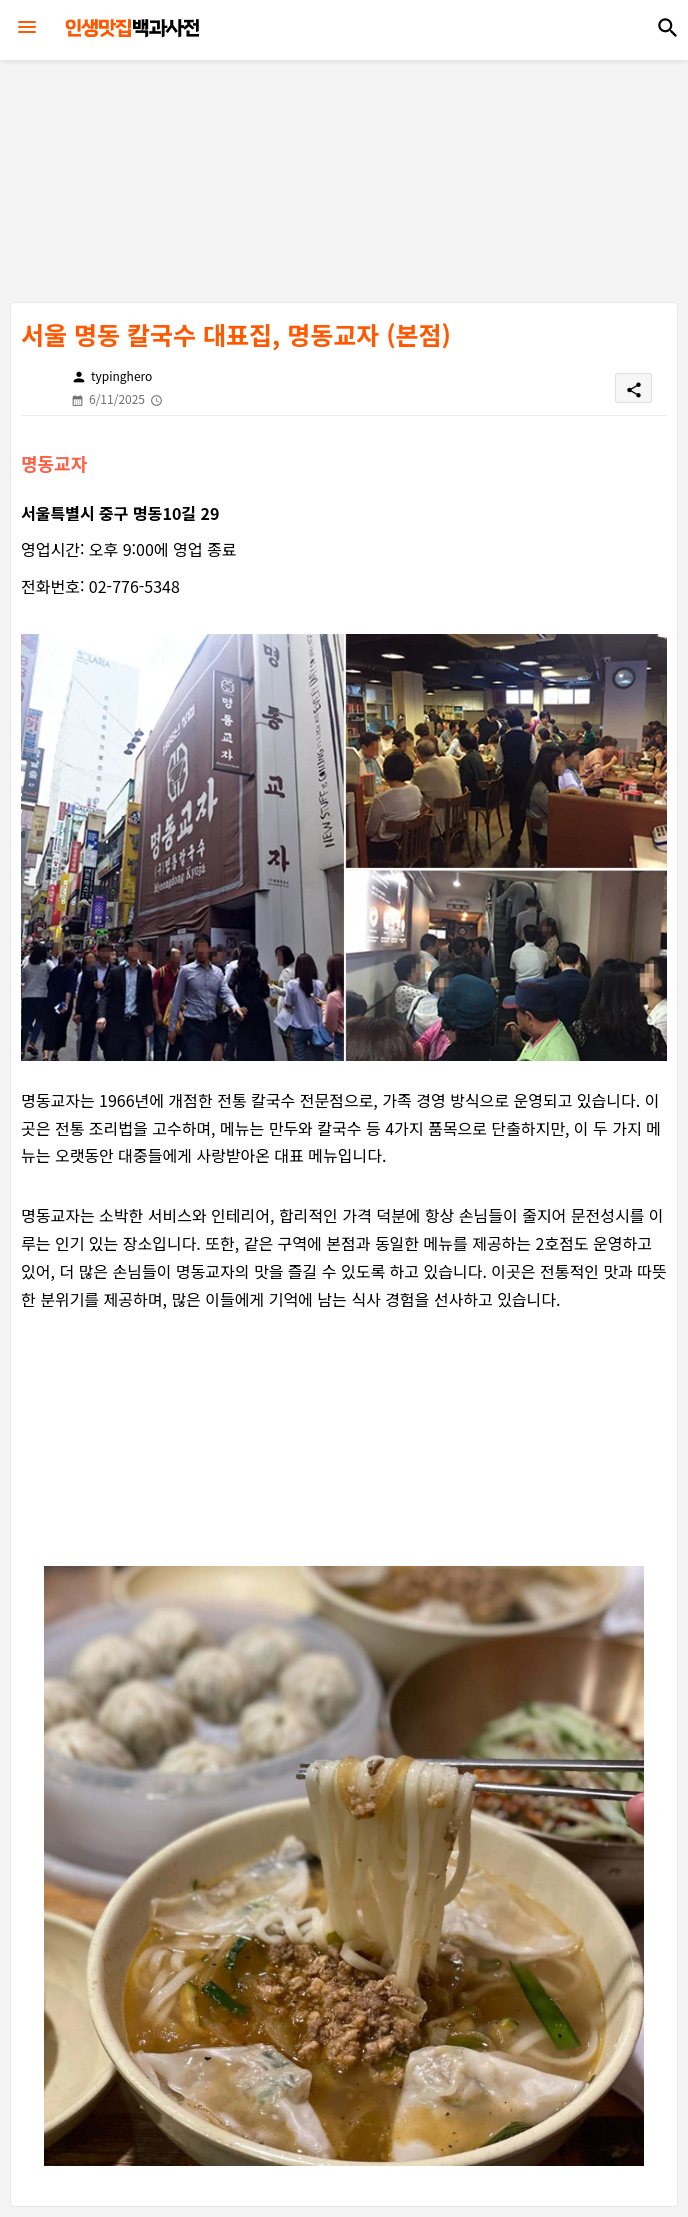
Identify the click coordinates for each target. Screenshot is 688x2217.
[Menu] (27, 28)
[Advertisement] (349, 175)
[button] (668, 28)
